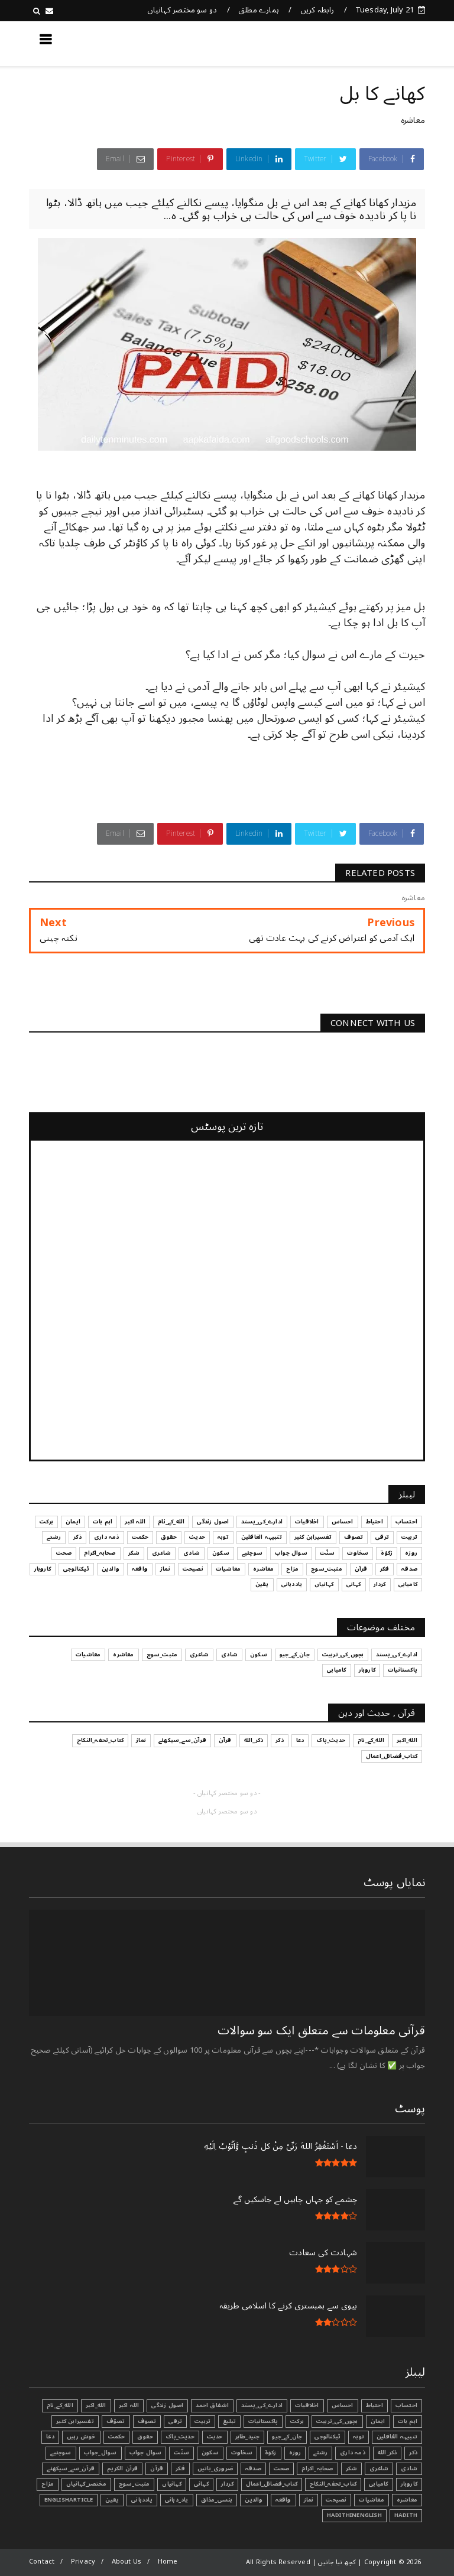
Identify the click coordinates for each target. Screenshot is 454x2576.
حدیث (215, 2437)
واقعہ (283, 2500)
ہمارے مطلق (258, 10)
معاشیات (371, 2500)
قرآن (156, 2468)
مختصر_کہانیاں (86, 2484)
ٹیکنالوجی (327, 2437)
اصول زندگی (167, 2405)
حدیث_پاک (180, 2437)
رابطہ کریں (317, 10)
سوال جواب (145, 2452)
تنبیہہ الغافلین (397, 2437)
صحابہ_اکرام (317, 2468)
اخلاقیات (307, 2405)
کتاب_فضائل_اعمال (271, 2484)
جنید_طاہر (247, 2437)
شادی (409, 2468)
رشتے (320, 2452)
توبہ (358, 2437)
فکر (180, 2468)
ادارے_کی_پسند (262, 2405)
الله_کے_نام (60, 2405)
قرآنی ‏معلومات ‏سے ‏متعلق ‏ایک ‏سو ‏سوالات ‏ (320, 2030)
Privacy (83, 2561)
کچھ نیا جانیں (377, 43)
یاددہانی (142, 2500)
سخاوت (241, 2452)
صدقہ (253, 2468)
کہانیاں (171, 2484)
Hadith (405, 2515)
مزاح (47, 2484)
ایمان (378, 2421)
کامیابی (378, 2484)
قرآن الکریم (122, 2468)
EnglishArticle (68, 2500)
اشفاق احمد (212, 2405)
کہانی (201, 2484)
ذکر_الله (387, 2452)
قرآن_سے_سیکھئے (71, 2468)
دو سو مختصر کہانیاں (182, 10)
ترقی (175, 2421)
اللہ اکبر (129, 2405)
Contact (41, 2561)
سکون (210, 2452)
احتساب (406, 2405)
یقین (112, 2500)
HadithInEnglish (354, 2515)
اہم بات (407, 2421)
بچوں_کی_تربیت (337, 2421)
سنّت (181, 2452)
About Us (127, 2561)
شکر (352, 2468)
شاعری (378, 2468)
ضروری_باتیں (215, 2468)
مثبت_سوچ (134, 2484)
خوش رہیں (81, 2437)
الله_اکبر (96, 2405)
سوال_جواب (100, 2452)
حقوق (145, 2437)
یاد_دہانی (177, 2500)
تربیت (202, 2421)
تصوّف (115, 2421)
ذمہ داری (352, 2452)
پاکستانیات (263, 2421)
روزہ (295, 2452)
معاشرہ (413, 120)
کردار (227, 2484)
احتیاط (374, 2405)
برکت (297, 2421)
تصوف (147, 2421)
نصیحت (336, 2500)
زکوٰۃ (271, 2452)
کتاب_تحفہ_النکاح (333, 2484)
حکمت (116, 2437)
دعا (50, 2437)
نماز (309, 2500)
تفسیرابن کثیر (75, 2421)
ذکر (413, 2452)
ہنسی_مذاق (217, 2500)
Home (168, 2561)
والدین (253, 2500)
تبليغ (229, 2421)
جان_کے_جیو (287, 2437)
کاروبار (409, 2484)
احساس (343, 2405)
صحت (282, 2468)
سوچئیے (60, 2452)
